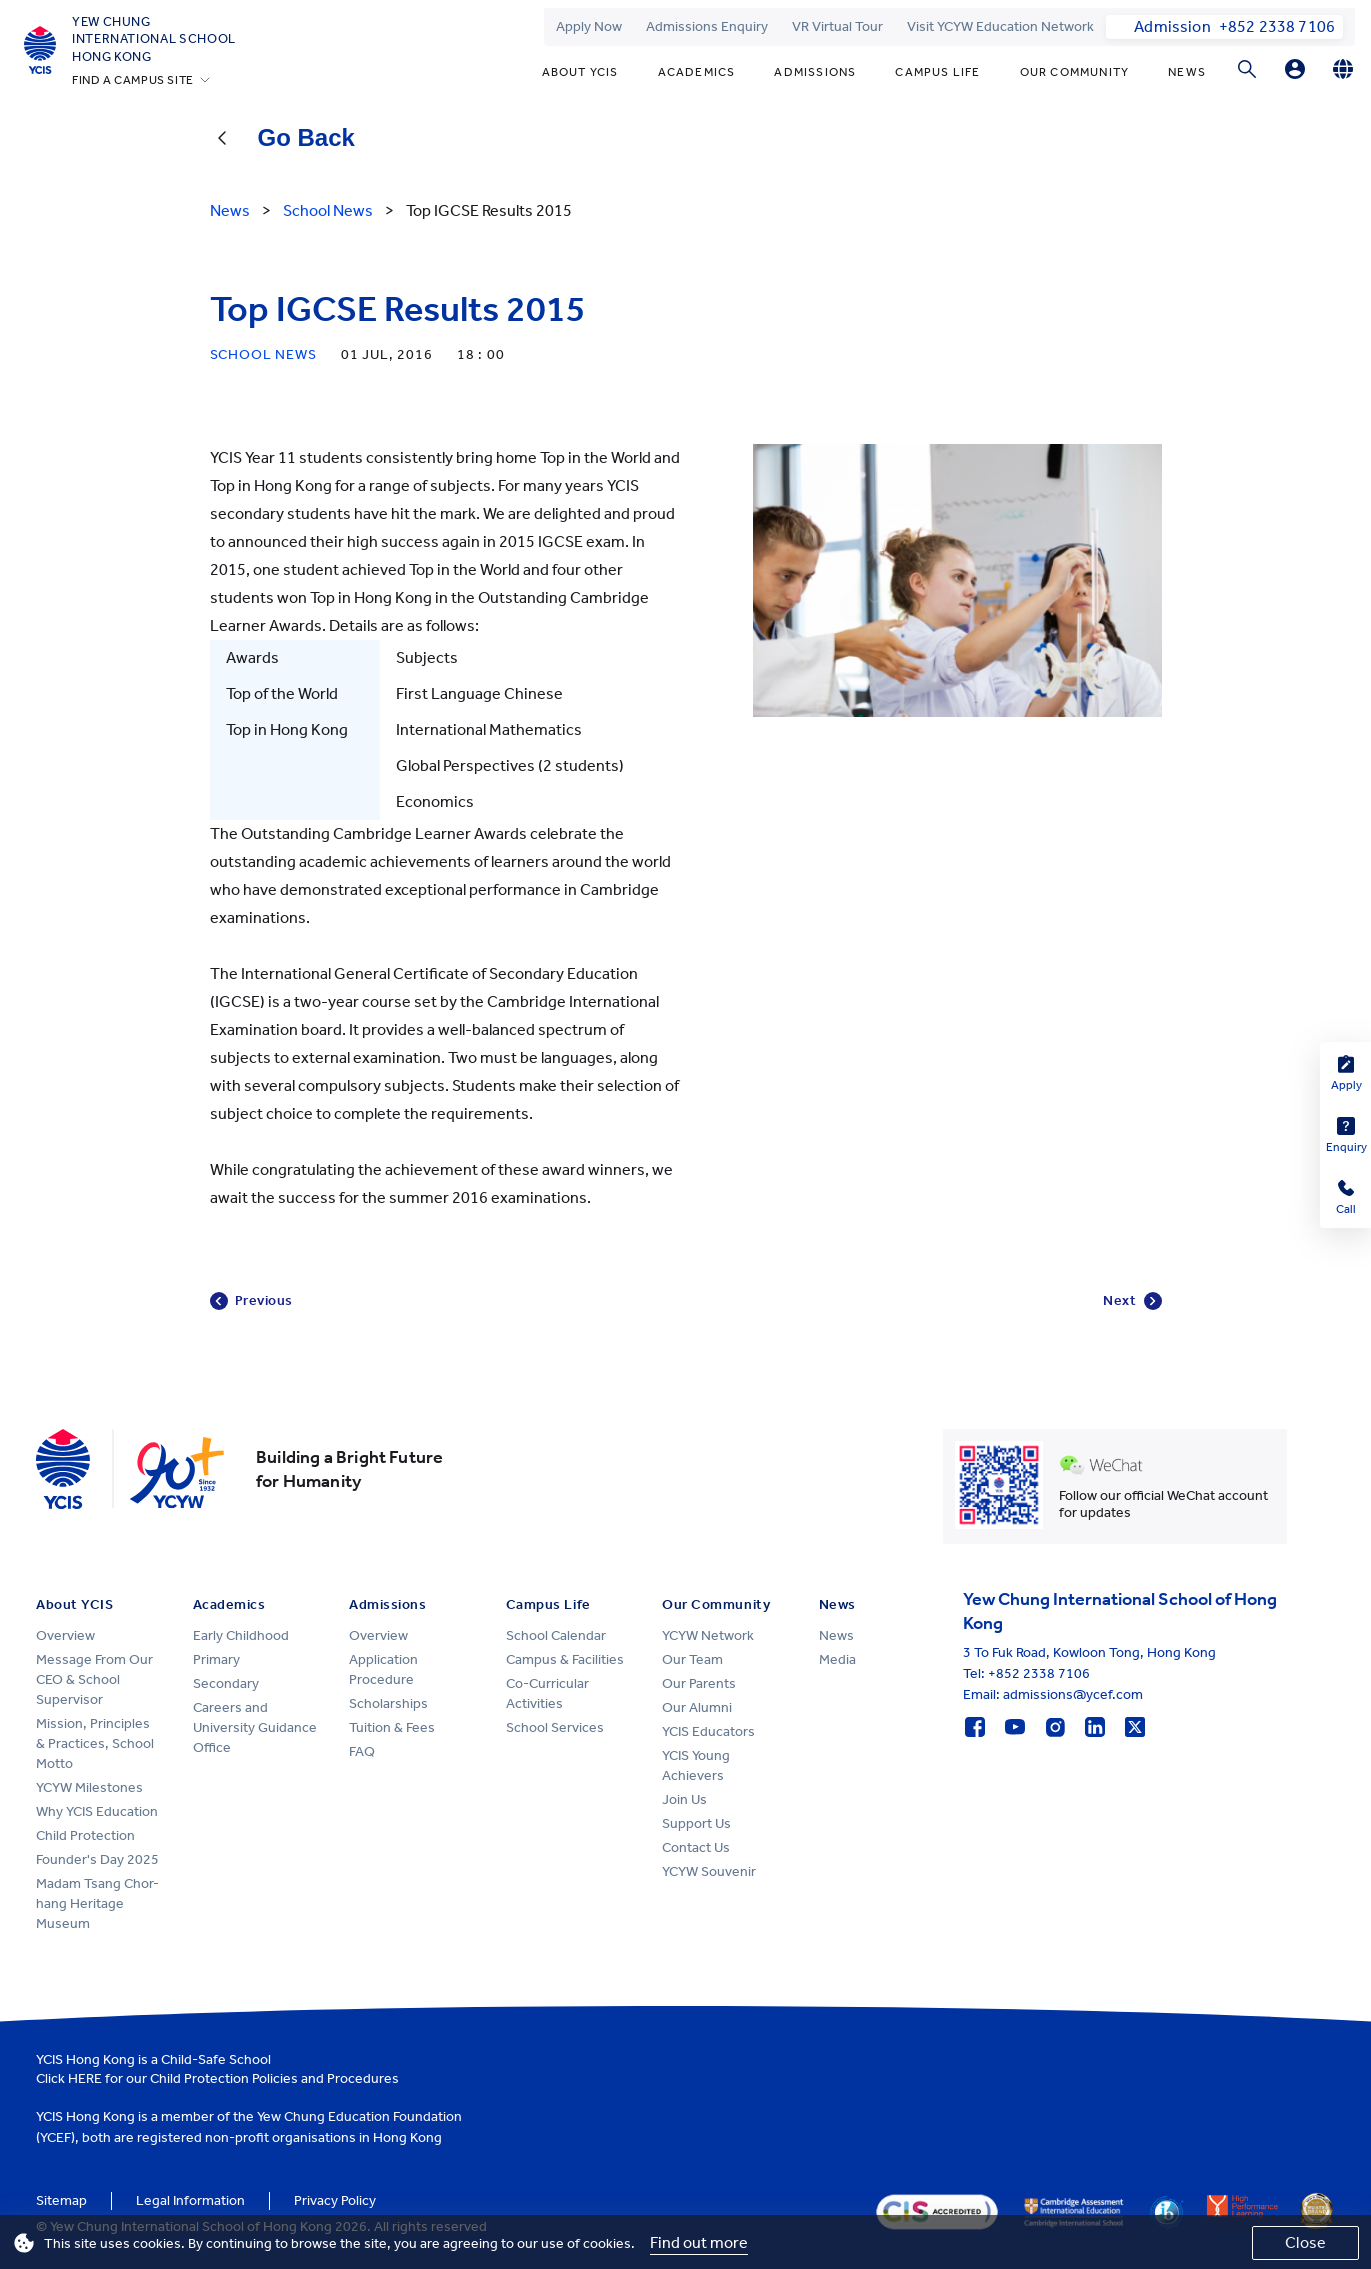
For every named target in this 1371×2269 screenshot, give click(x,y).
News (1187, 72)
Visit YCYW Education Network (1000, 26)
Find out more (699, 2242)
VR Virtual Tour (837, 26)
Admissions (815, 72)
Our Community (1075, 72)
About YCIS (580, 72)
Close (1305, 2242)
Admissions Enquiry (707, 26)
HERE (85, 2078)
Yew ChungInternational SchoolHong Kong (154, 39)
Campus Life (937, 72)
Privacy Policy (335, 2200)
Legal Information (190, 2200)
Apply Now (589, 26)
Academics (697, 72)
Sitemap (61, 2200)
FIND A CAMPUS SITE (133, 80)
